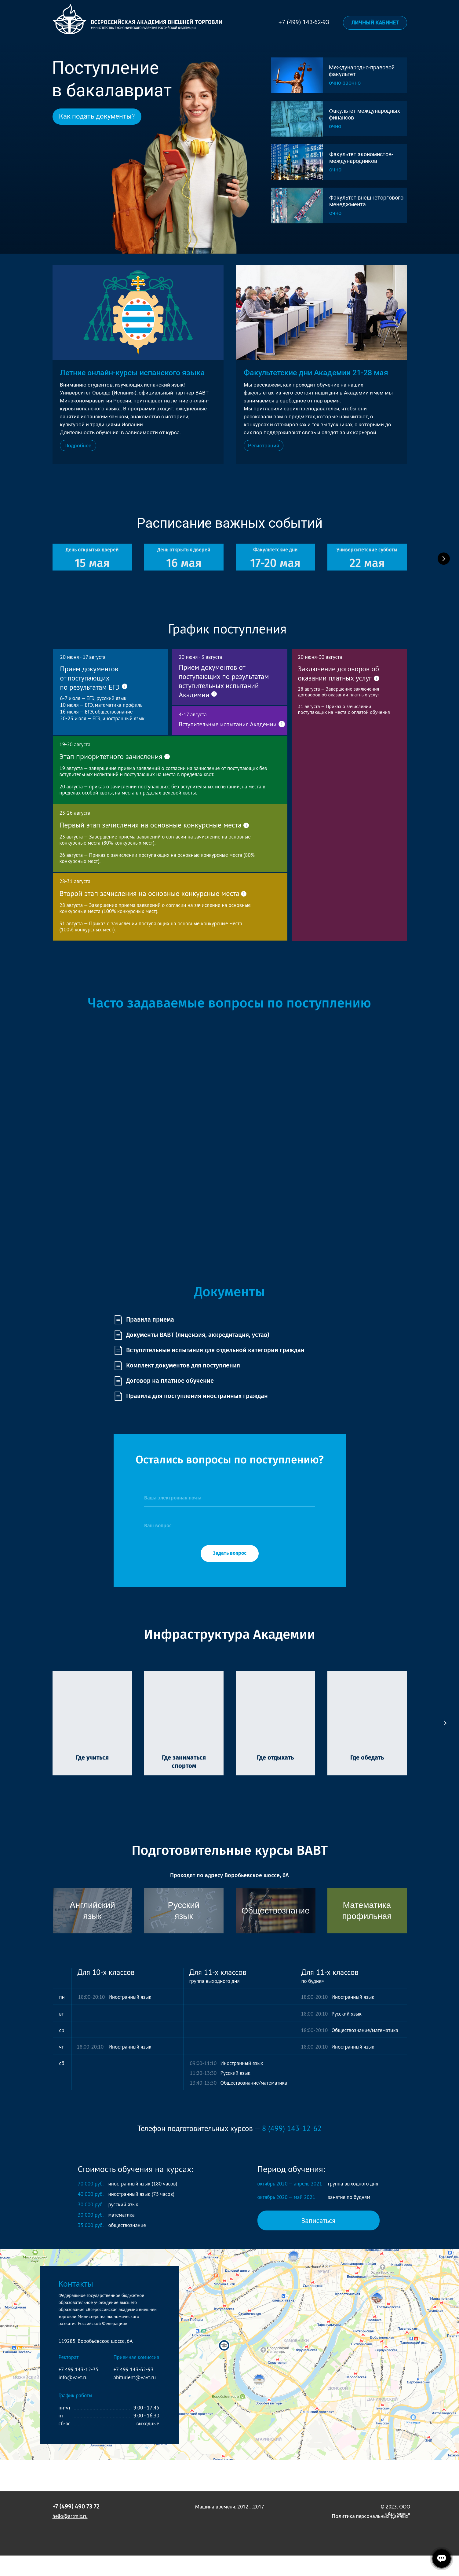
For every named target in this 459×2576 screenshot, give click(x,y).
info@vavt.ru (73, 2397)
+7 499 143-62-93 (134, 2390)
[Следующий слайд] (444, 569)
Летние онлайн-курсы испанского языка (132, 372)
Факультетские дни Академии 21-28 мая (316, 372)
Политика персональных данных (370, 2536)
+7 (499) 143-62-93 (304, 22)
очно (335, 169)
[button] (263, 445)
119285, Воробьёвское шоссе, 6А (96, 2361)
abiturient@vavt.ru (135, 2397)
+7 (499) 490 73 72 (76, 2526)
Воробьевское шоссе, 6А (256, 1895)
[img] (297, 162)
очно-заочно (345, 82)
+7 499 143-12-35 (79, 2390)
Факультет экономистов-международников (361, 157)
